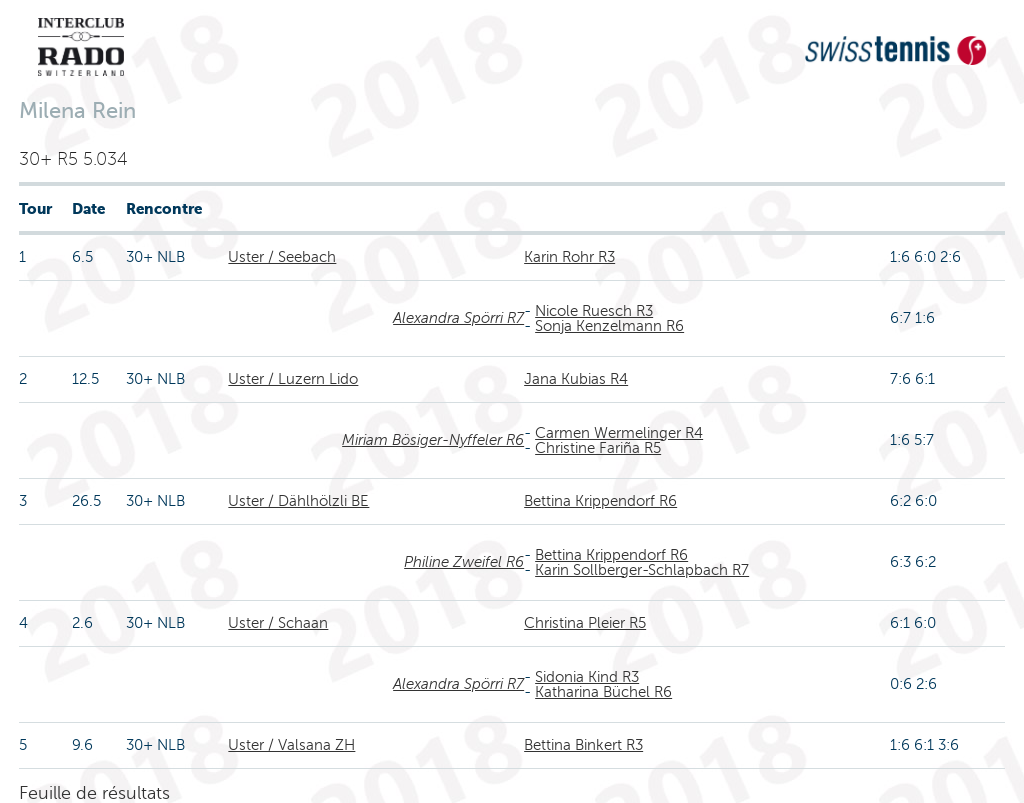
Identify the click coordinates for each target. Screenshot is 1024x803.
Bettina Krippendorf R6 (600, 501)
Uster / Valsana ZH (291, 745)
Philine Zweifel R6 (464, 562)
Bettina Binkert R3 (583, 745)
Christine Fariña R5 (598, 448)
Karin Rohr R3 (569, 257)
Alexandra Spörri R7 (458, 318)
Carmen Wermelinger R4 (619, 433)
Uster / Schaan (278, 623)
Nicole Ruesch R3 (594, 311)
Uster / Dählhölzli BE (298, 501)
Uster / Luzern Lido (293, 379)
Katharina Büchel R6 (603, 692)
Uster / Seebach (282, 257)
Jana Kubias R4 (576, 379)
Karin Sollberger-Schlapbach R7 (642, 570)
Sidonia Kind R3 (587, 677)
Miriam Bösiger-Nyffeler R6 (433, 440)
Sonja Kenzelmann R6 (609, 326)
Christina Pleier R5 (585, 623)
